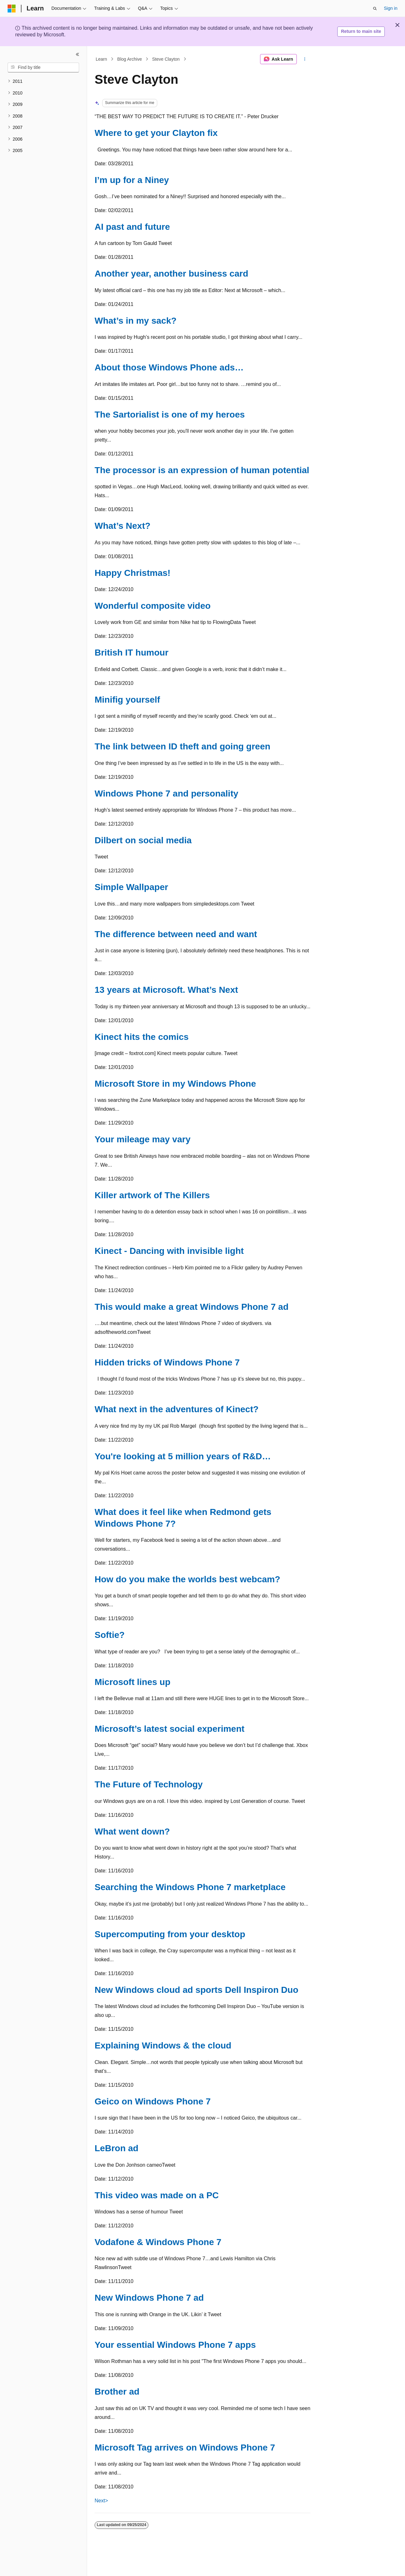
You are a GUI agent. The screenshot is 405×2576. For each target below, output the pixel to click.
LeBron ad (116, 2148)
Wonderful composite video (153, 606)
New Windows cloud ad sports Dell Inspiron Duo (196, 1990)
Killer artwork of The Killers (152, 1195)
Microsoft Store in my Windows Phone (175, 1084)
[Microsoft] (12, 8)
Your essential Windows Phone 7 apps (175, 2345)
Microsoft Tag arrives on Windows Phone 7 (185, 2447)
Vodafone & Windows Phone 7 (158, 2242)
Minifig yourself (127, 700)
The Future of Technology (149, 1784)
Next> (101, 2500)
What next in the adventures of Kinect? (177, 1409)
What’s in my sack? (136, 321)
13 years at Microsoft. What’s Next (166, 990)
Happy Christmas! (133, 573)
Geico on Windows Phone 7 (153, 2101)
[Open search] (375, 8)
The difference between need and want (176, 934)
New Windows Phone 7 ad (149, 2298)
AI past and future (132, 227)
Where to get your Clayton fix (156, 133)
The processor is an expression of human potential (202, 470)
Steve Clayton (166, 59)
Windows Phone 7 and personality (166, 793)
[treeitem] (43, 81)
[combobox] (43, 68)
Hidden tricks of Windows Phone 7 (167, 1362)
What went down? (132, 1831)
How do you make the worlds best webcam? (187, 1579)
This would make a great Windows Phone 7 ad (192, 1307)
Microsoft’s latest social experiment (170, 1729)
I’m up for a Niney (132, 180)
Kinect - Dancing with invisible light (169, 1251)
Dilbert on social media (143, 840)
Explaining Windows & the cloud (163, 2045)
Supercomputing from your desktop (170, 1934)
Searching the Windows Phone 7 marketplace (190, 1887)
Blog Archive (129, 59)
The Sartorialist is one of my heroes (170, 414)
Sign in (390, 8)
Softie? (110, 1635)
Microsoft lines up (133, 1682)
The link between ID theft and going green (182, 746)
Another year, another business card (171, 273)
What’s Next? (122, 526)
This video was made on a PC (157, 2195)
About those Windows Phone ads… (169, 367)
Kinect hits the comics (142, 1037)
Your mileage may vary (142, 1139)
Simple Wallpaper (131, 887)
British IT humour (131, 652)
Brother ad (117, 2391)
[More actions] (304, 59)
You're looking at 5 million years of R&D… (183, 1456)
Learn (101, 59)
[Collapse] (77, 54)
